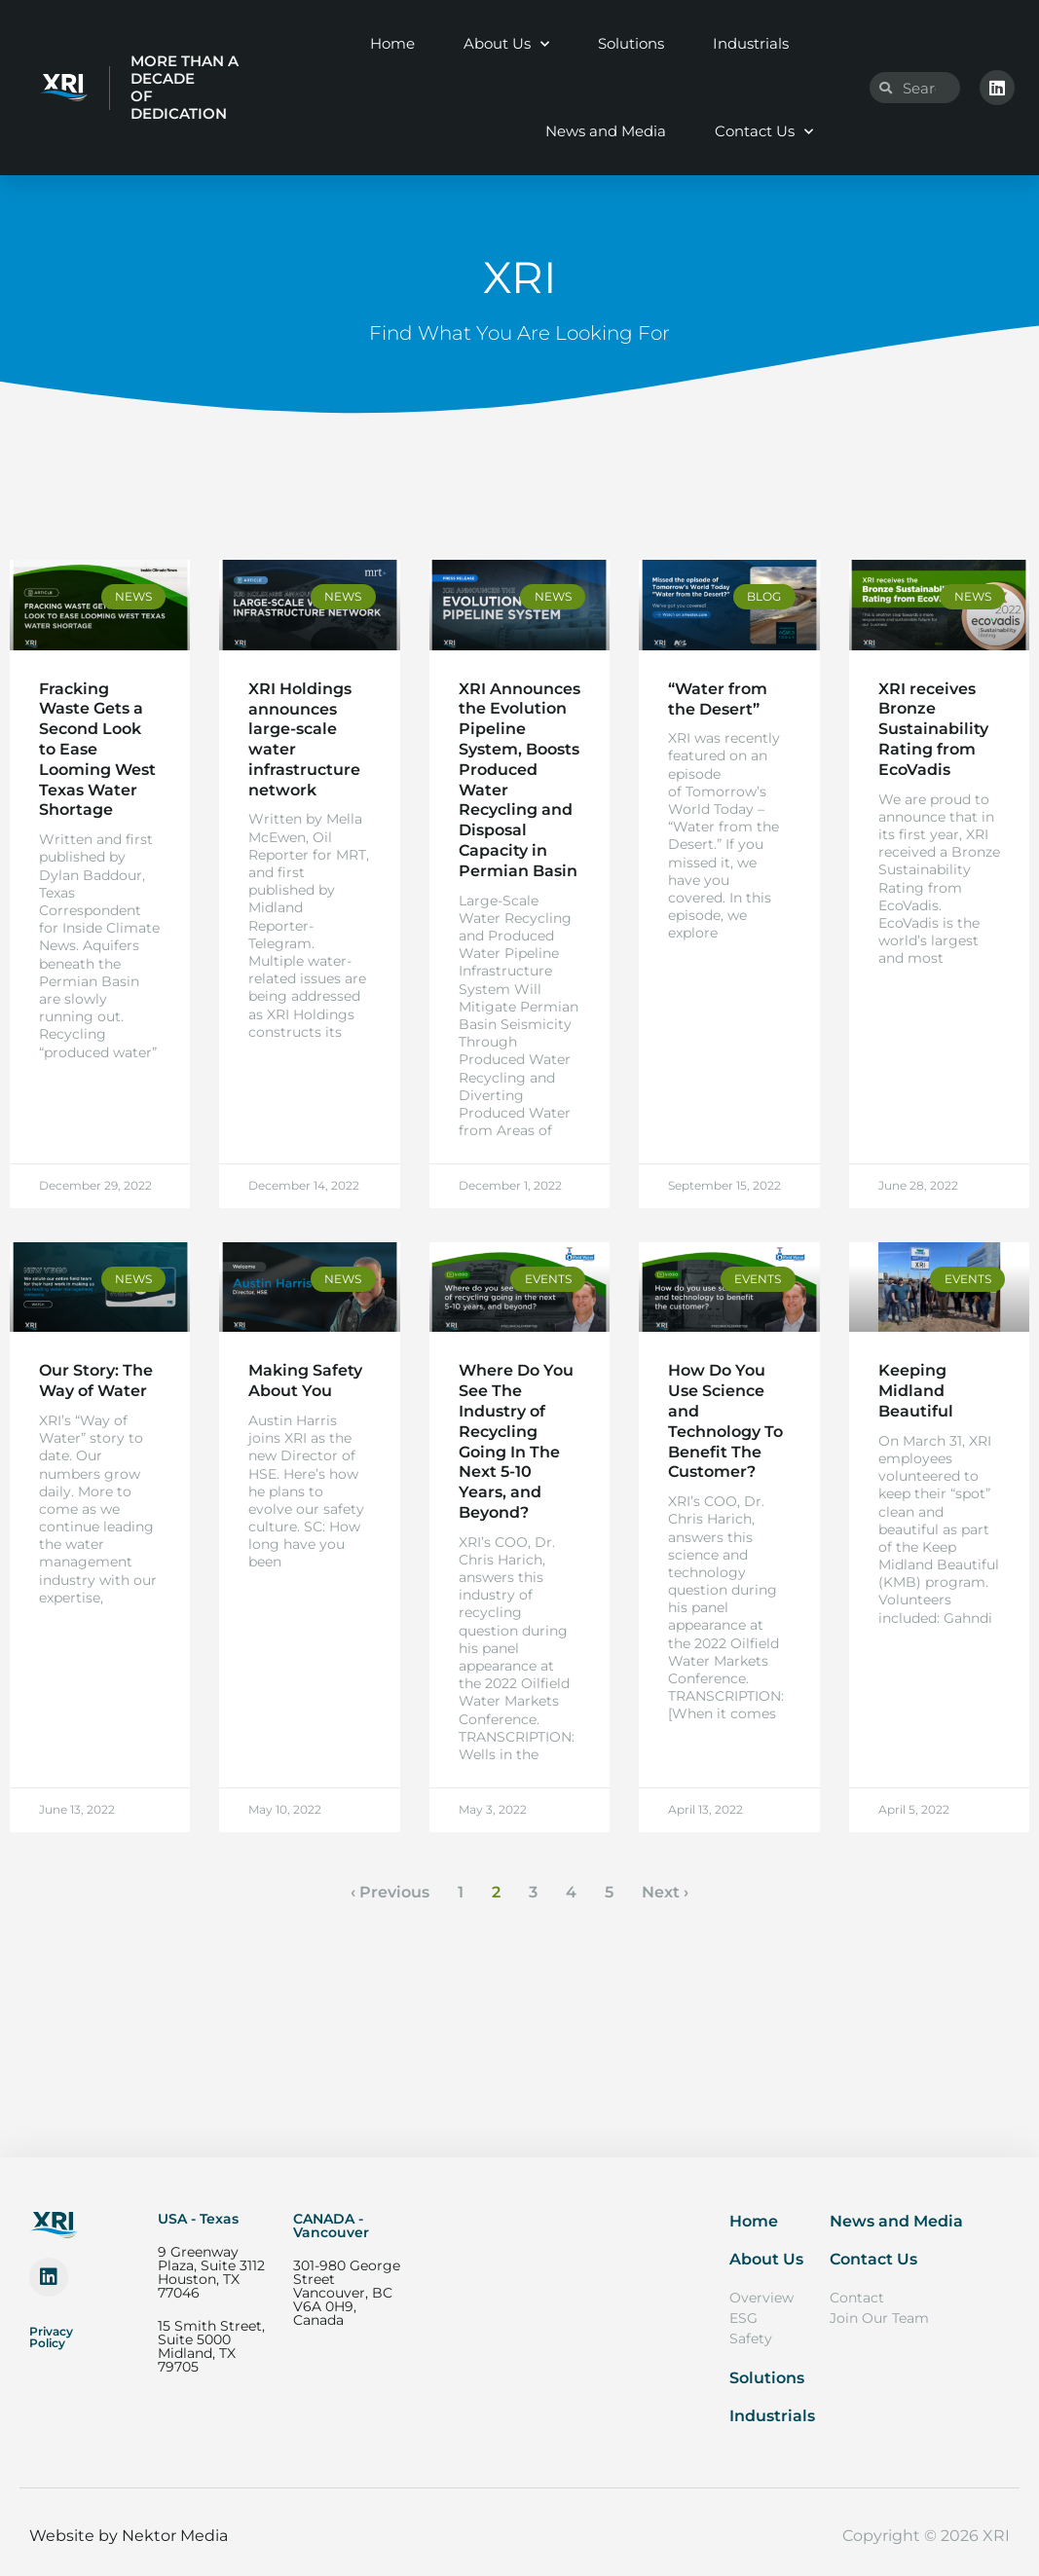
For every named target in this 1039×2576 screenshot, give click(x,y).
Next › (665, 1892)
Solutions (631, 43)
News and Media (605, 131)
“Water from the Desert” (717, 699)
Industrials (751, 43)
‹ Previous (390, 1892)
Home (392, 43)
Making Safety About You (305, 1380)
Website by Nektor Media (128, 2535)
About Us (506, 44)
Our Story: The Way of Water (96, 1380)
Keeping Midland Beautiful (915, 1390)
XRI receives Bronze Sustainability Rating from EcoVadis (933, 729)
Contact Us (764, 132)
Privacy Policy (51, 2337)
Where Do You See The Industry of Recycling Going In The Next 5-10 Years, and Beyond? (516, 1441)
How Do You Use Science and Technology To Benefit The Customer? (725, 1421)
